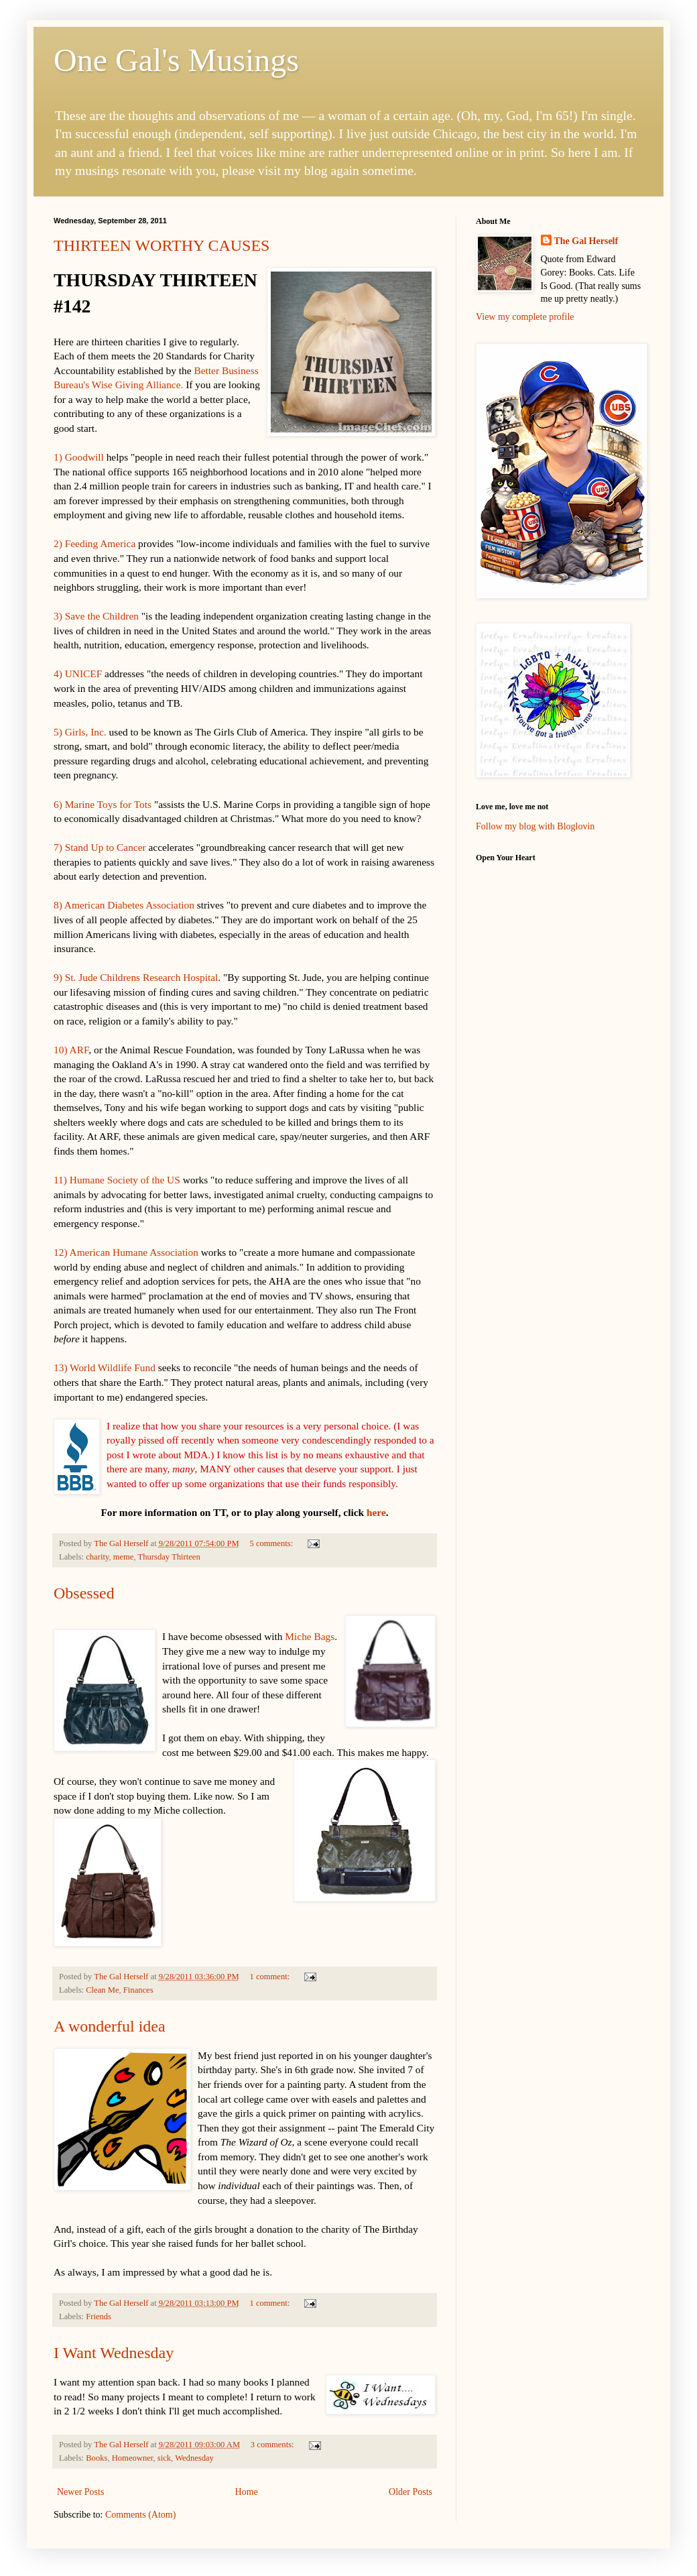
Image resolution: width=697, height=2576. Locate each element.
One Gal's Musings (176, 60)
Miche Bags (309, 1636)
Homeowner (132, 2458)
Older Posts (410, 2492)
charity (97, 1557)
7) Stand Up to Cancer (100, 847)
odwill (90, 457)
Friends (98, 2316)
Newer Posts (80, 2492)
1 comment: (270, 1976)
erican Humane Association (143, 1252)
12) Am (69, 1252)
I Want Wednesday (114, 2352)
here (376, 1512)
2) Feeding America (94, 543)
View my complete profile (525, 317)
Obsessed (84, 1593)
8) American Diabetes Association (124, 905)
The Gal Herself (586, 241)
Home (246, 2492)
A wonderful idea (110, 2026)
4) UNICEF (78, 673)
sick (164, 2458)
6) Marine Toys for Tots (102, 804)
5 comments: (272, 1543)
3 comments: (273, 2444)
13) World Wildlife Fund (104, 1367)
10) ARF (71, 1049)
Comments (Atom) (140, 2515)
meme (123, 1557)
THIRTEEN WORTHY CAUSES (161, 245)
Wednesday (194, 2458)
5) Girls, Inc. (80, 732)
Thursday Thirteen (169, 1557)
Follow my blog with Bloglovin (535, 826)
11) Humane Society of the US (117, 1179)
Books (96, 2458)
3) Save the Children (96, 616)
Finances (138, 1990)
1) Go (65, 457)
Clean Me (102, 1990)
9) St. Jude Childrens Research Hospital (136, 977)
